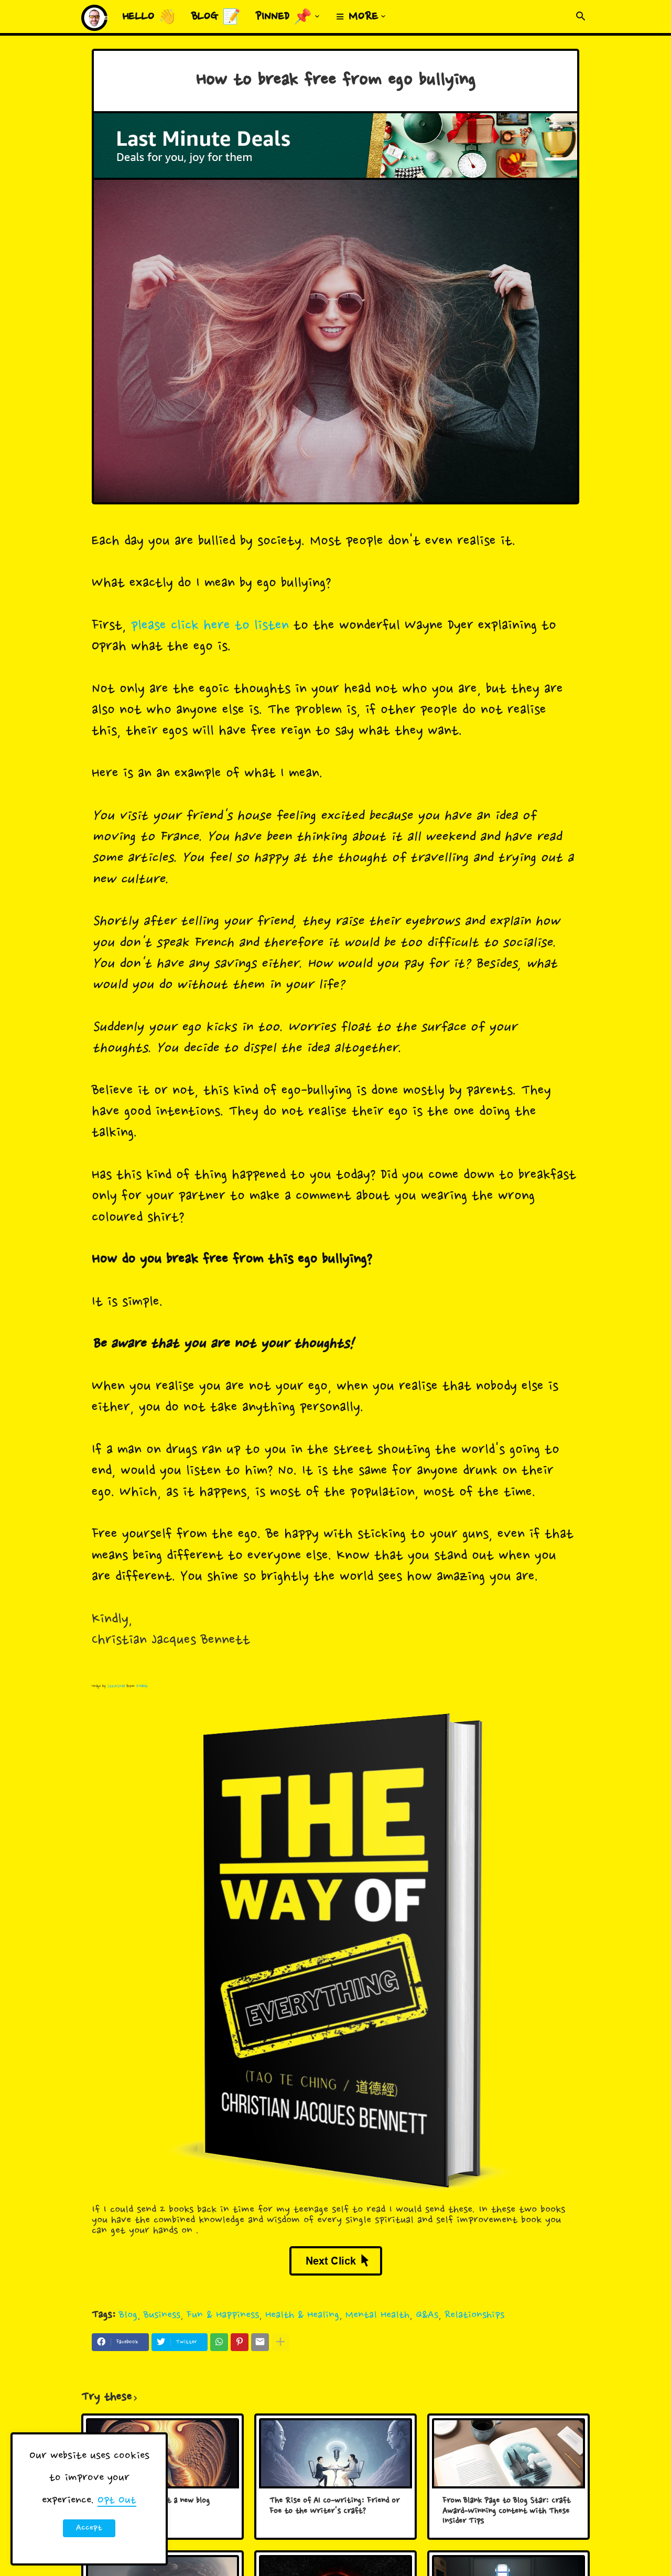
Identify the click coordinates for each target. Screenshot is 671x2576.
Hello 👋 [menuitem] (149, 17)
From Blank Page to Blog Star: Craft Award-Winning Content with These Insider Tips (506, 2511)
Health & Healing (302, 2315)
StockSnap (116, 1686)
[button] (581, 17)
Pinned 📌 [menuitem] (283, 17)
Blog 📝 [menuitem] (216, 17)
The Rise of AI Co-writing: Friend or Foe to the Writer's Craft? (334, 2506)
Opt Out (117, 2500)
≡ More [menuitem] (357, 17)
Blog (128, 2315)
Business (162, 2315)
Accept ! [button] (89, 2530)
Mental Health (377, 2315)
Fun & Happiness (223, 2315)
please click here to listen (210, 626)
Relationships (474, 2315)
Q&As (427, 2315)
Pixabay (142, 1686)
